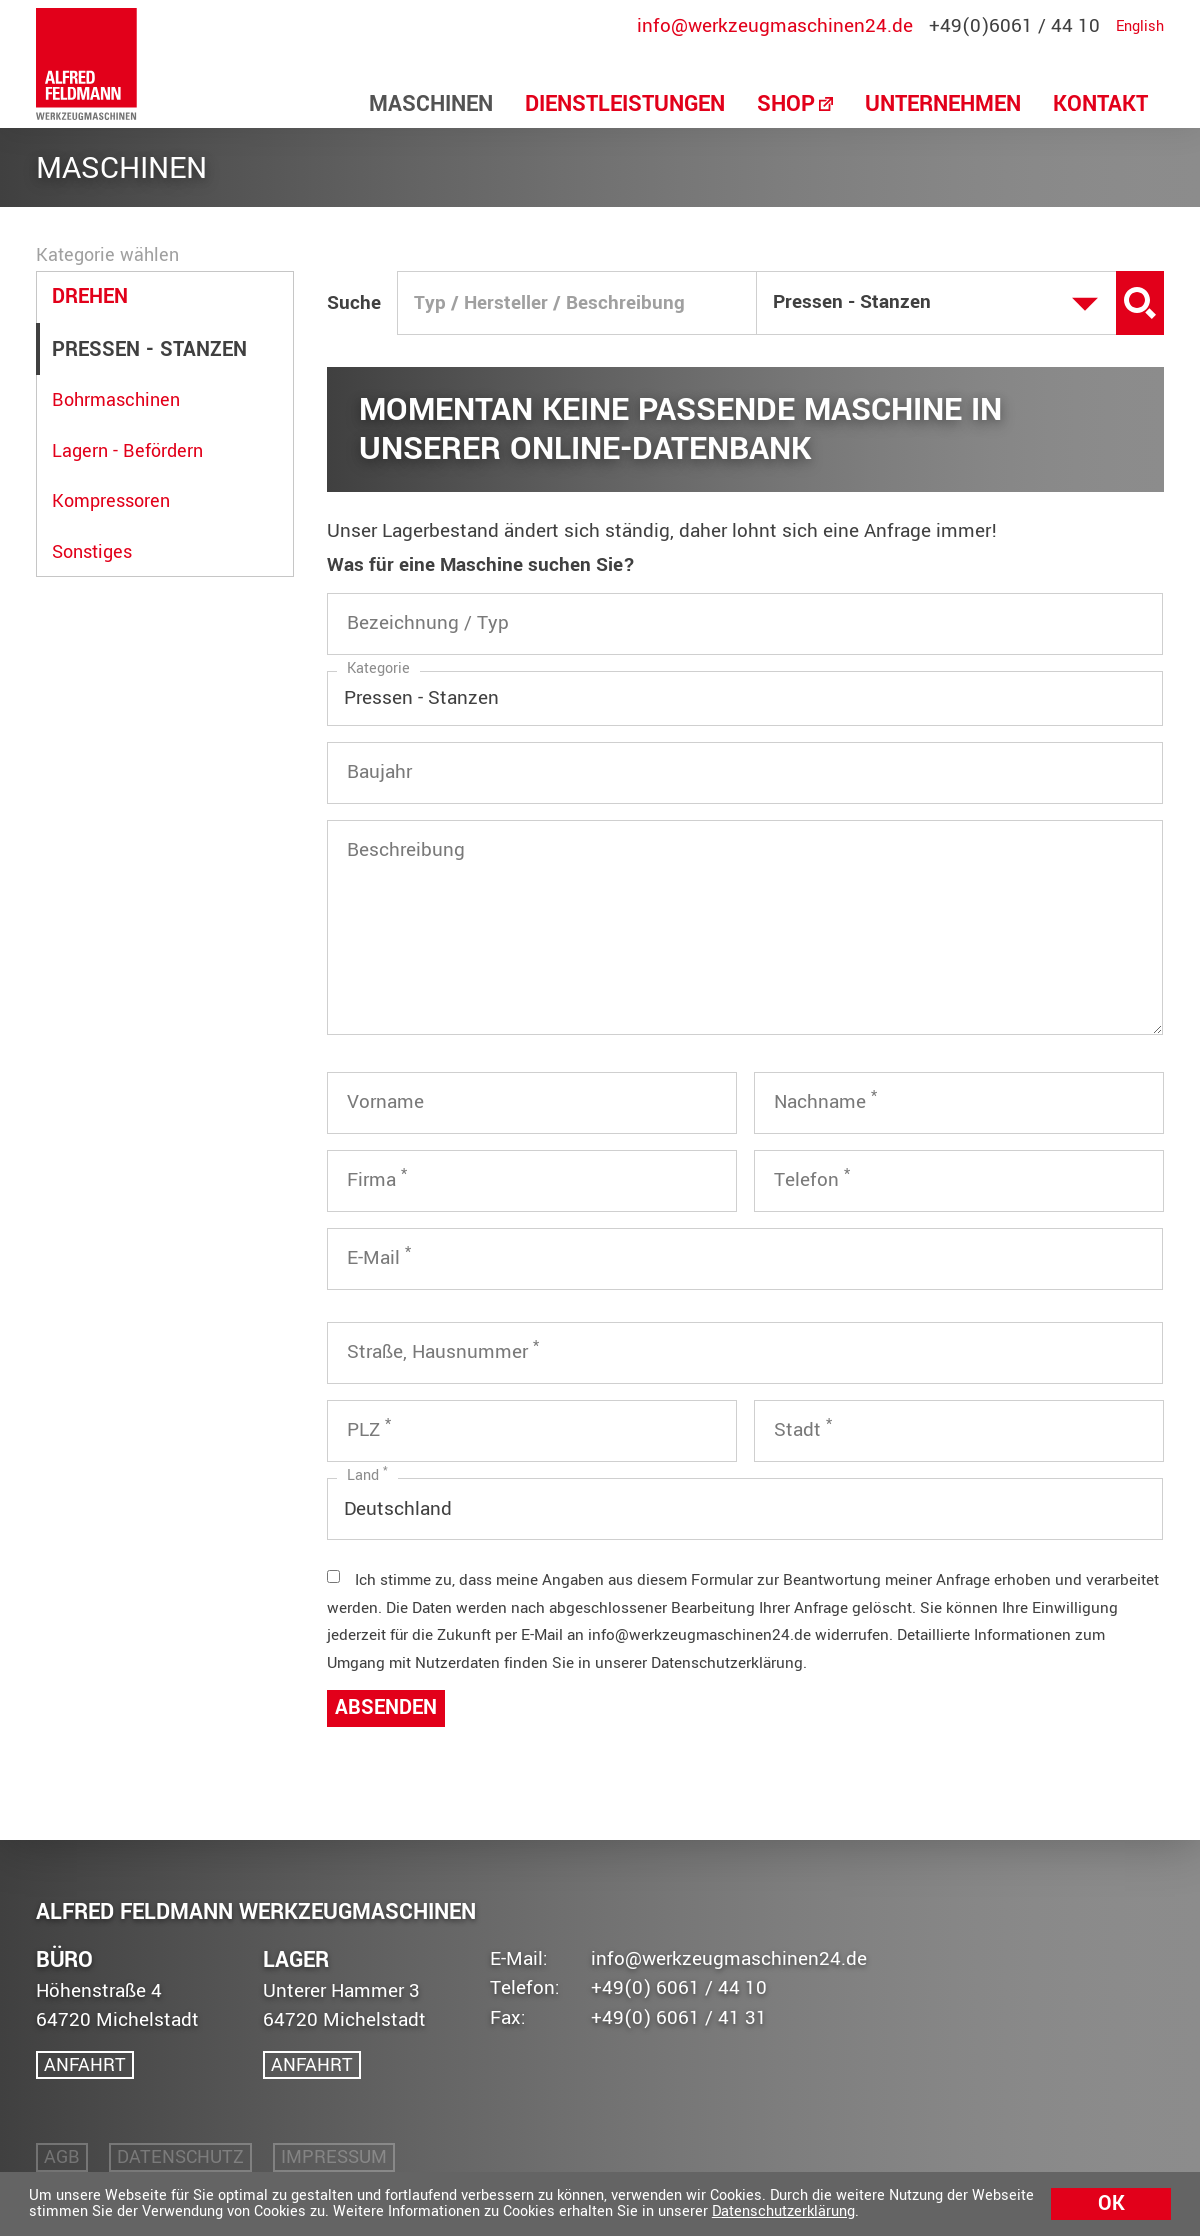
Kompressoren (111, 501)
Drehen (90, 297)
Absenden (386, 1708)
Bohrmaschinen (116, 400)
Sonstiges (92, 552)
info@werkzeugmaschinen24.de (775, 26)
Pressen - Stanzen (149, 350)
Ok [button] (1111, 2204)
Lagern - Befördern (127, 451)
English (1140, 27)
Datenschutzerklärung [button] (783, 2211)
